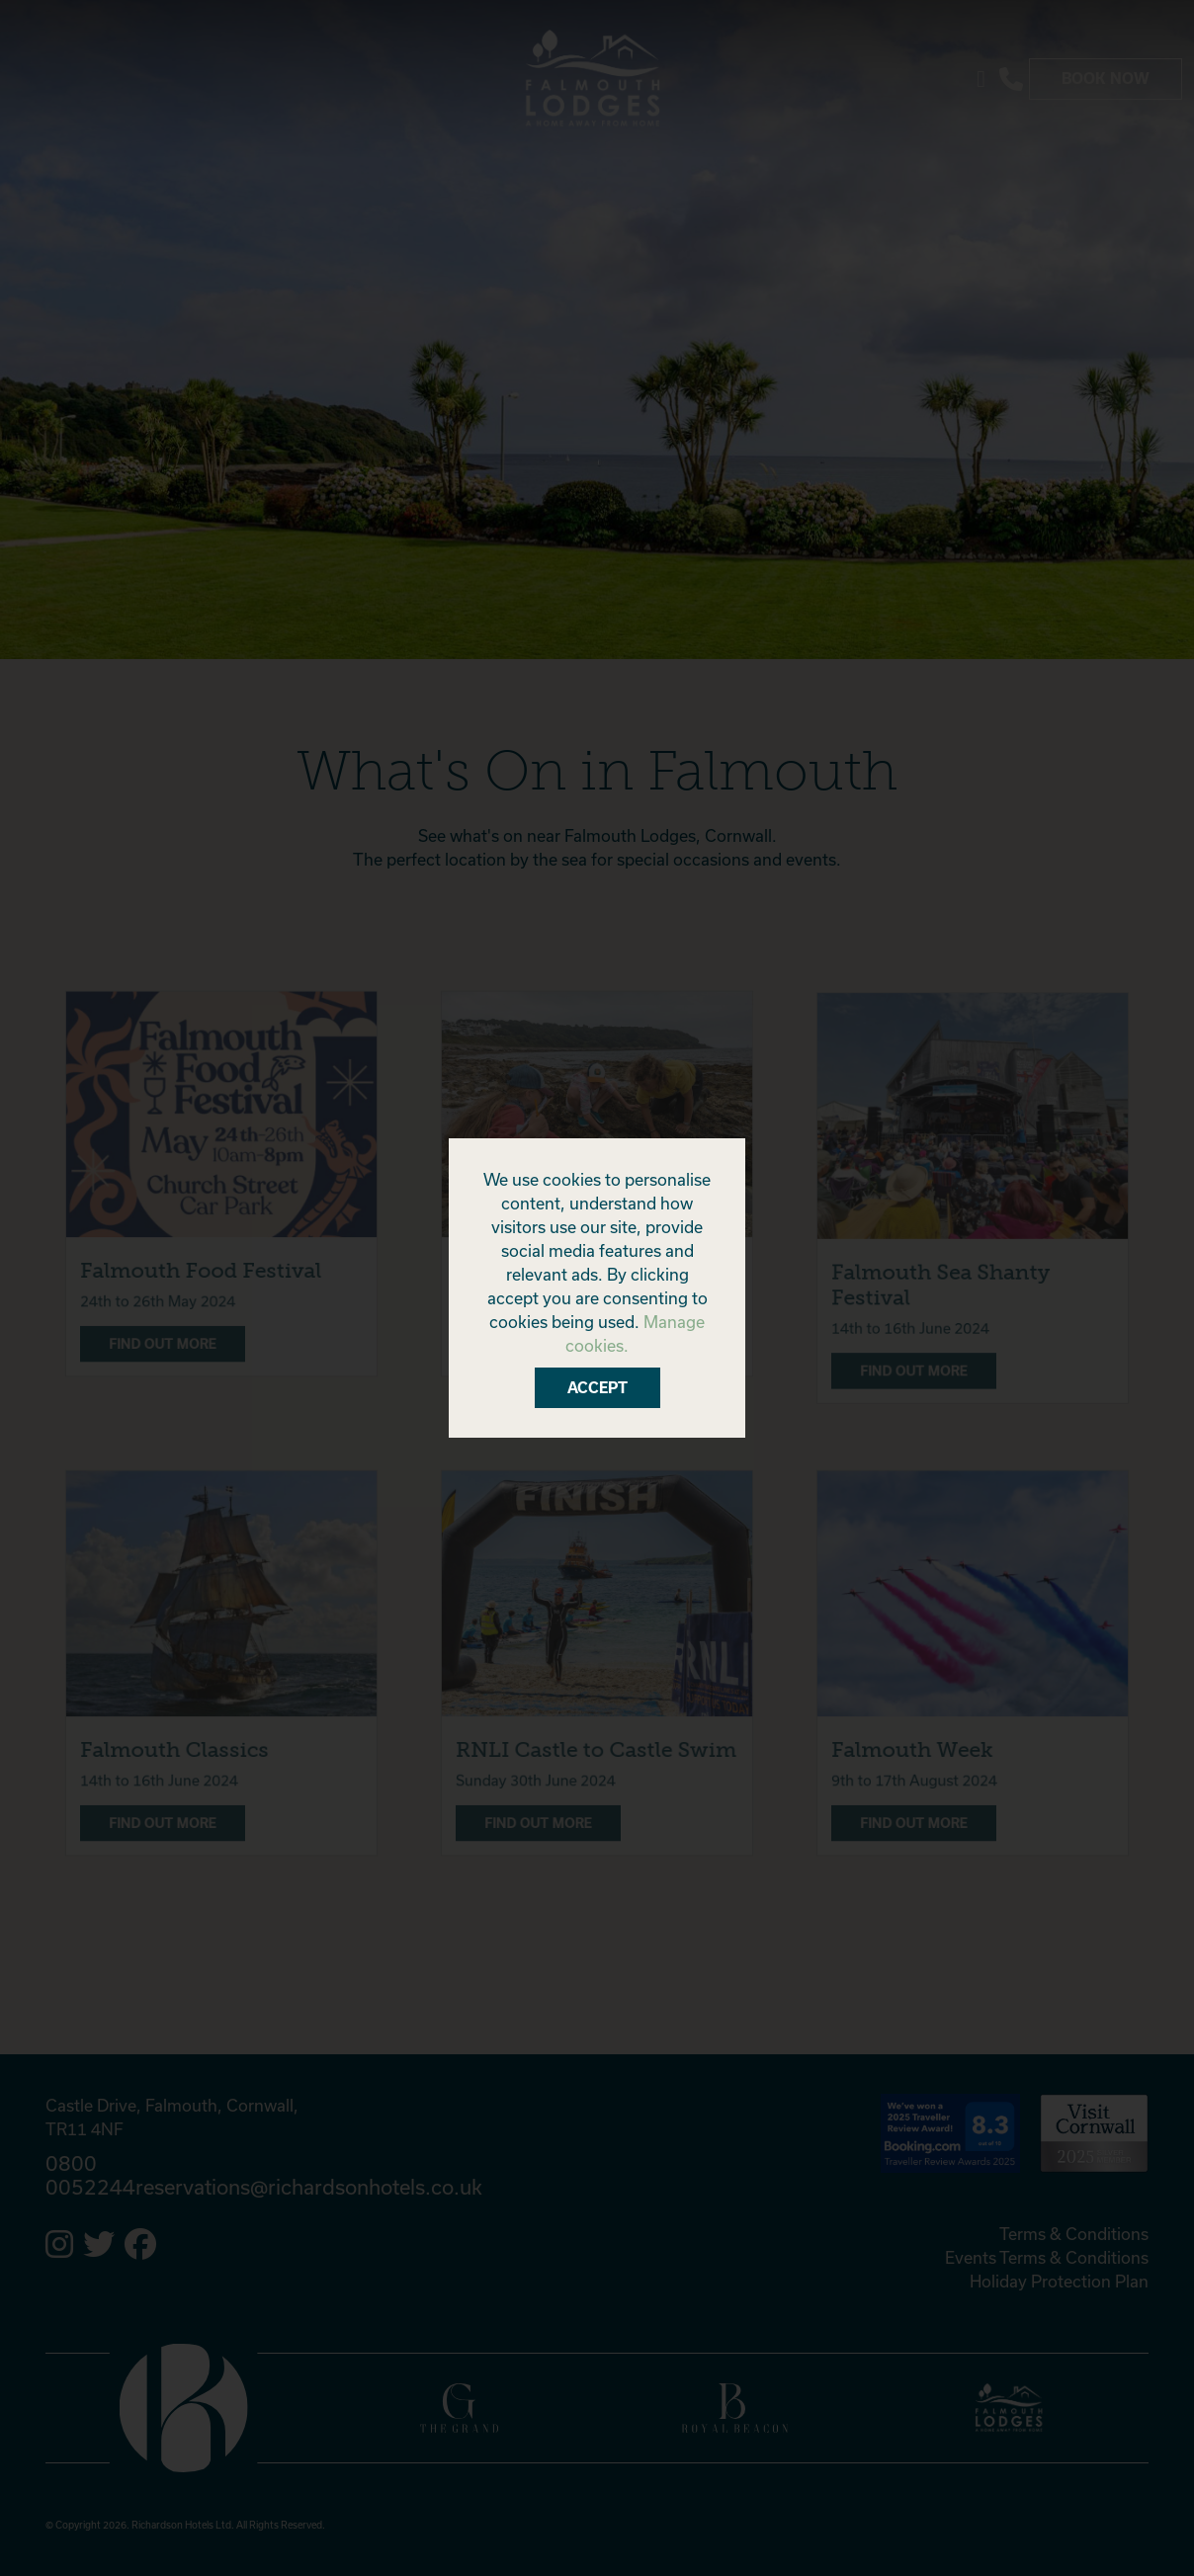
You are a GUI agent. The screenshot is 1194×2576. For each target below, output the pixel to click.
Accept (597, 1387)
